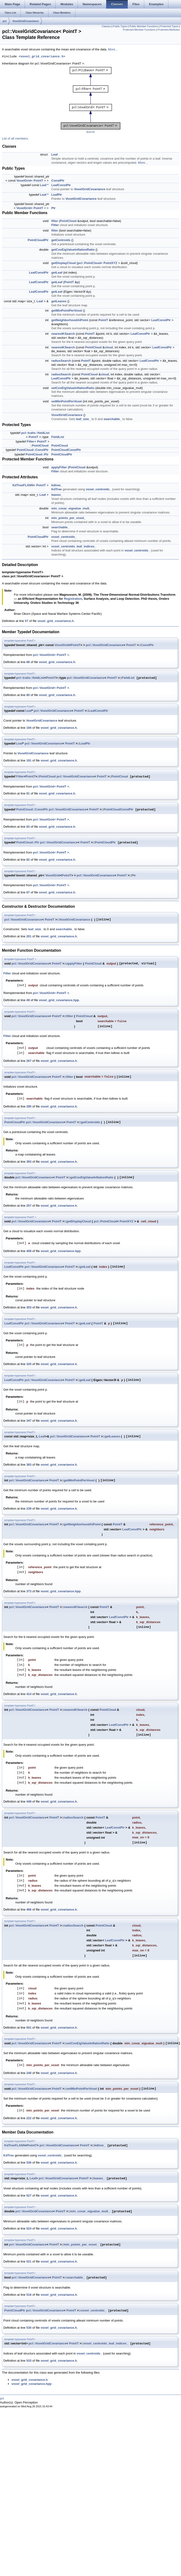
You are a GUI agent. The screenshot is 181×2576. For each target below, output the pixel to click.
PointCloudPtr (38, 240)
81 (28, 793)
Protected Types (169, 26)
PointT (38, 180)
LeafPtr (56, 194)
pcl (4, 21)
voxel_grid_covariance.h (42, 56)
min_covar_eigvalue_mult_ (71, 508)
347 (29, 1420)
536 (29, 2162)
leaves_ (57, 495)
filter (54, 221)
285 (29, 1106)
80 (28, 695)
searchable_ (113, 419)
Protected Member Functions (139, 29)
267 (29, 1061)
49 (28, 1000)
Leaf (54, 154)
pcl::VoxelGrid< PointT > (51, 655)
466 (29, 1909)
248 (29, 2073)
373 (29, 1591)
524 (29, 2228)
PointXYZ (110, 263)
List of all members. (15, 138)
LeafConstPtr (61, 185)
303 (29, 1307)
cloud (109, 347)
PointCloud (68, 221)
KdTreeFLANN (22, 485)
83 (28, 826)
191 (29, 760)
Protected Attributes (169, 29)
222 (29, 2118)
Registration (73, 598)
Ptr (53, 208)
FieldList (57, 437)
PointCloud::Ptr (37, 454)
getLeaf (56, 272)
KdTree (56, 489)
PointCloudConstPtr (66, 450)
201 (29, 936)
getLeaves (59, 301)
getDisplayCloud (63, 263)
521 (29, 2261)
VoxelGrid (23, 180)
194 (29, 727)
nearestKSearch (63, 333)
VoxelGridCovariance (25, 21)
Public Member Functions (143, 26)
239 (29, 1508)
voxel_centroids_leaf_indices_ (73, 546)
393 (29, 1161)
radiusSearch (61, 360)
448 (29, 1801)
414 (29, 1694)
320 (29, 1364)
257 (29, 1205)
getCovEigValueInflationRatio (73, 249)
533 (29, 2360)
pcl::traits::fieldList (35, 433)
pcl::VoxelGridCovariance (104, 645)
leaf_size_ (83, 419)
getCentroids (60, 240)
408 (29, 1251)
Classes (106, 26)
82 (28, 859)
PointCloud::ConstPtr (32, 450)
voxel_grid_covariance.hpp (59, 1000)
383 (29, 1464)
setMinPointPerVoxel (66, 401)
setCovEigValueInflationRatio (73, 388)
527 (29, 2195)
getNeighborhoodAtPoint (69, 320)
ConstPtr (57, 180)
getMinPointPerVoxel (66, 310)
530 (29, 2327)
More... (112, 49)
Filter (55, 225)
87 (28, 892)
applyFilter (59, 467)
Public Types (120, 26)
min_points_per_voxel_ (68, 518)
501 (29, 2027)
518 (29, 2294)
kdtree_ (56, 485)
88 (28, 662)
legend (90, 132)
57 (26, 621)
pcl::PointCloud (89, 263)
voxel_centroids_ (98, 489)
